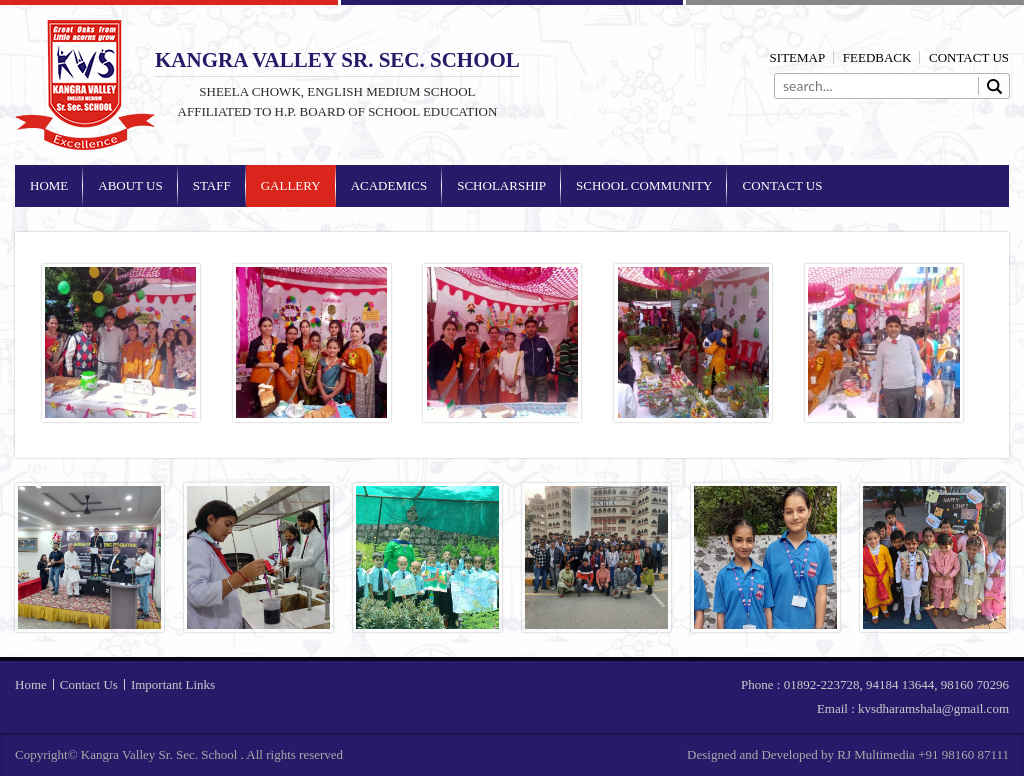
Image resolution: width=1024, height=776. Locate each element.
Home (49, 185)
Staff (212, 185)
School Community (644, 185)
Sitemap (798, 57)
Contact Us (969, 57)
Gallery (291, 185)
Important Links (173, 684)
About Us (130, 185)
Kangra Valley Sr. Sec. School (85, 85)
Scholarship (501, 185)
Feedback (877, 57)
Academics (389, 185)
